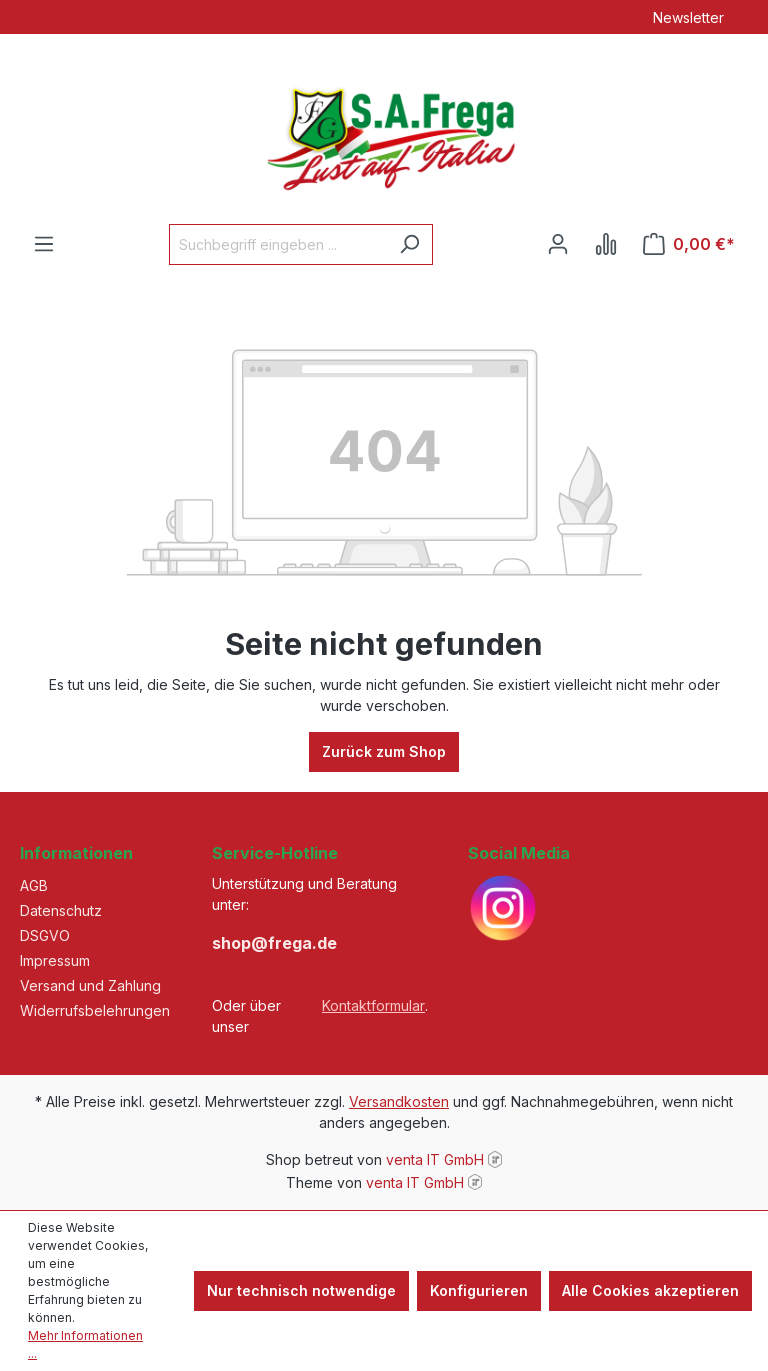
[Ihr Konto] (558, 244)
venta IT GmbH (435, 1159)
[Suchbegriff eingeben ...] (278, 244)
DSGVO (45, 935)
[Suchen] (409, 244)
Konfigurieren (479, 1290)
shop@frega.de (274, 943)
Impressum (55, 960)
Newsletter (688, 17)
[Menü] (44, 244)
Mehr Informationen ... (85, 1344)
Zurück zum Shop (384, 751)
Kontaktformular (373, 1005)
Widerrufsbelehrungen (95, 1010)
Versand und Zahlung (90, 985)
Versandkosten (399, 1101)
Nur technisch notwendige (301, 1290)
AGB (34, 885)
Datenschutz (61, 910)
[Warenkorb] (689, 244)
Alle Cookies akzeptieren (650, 1290)
